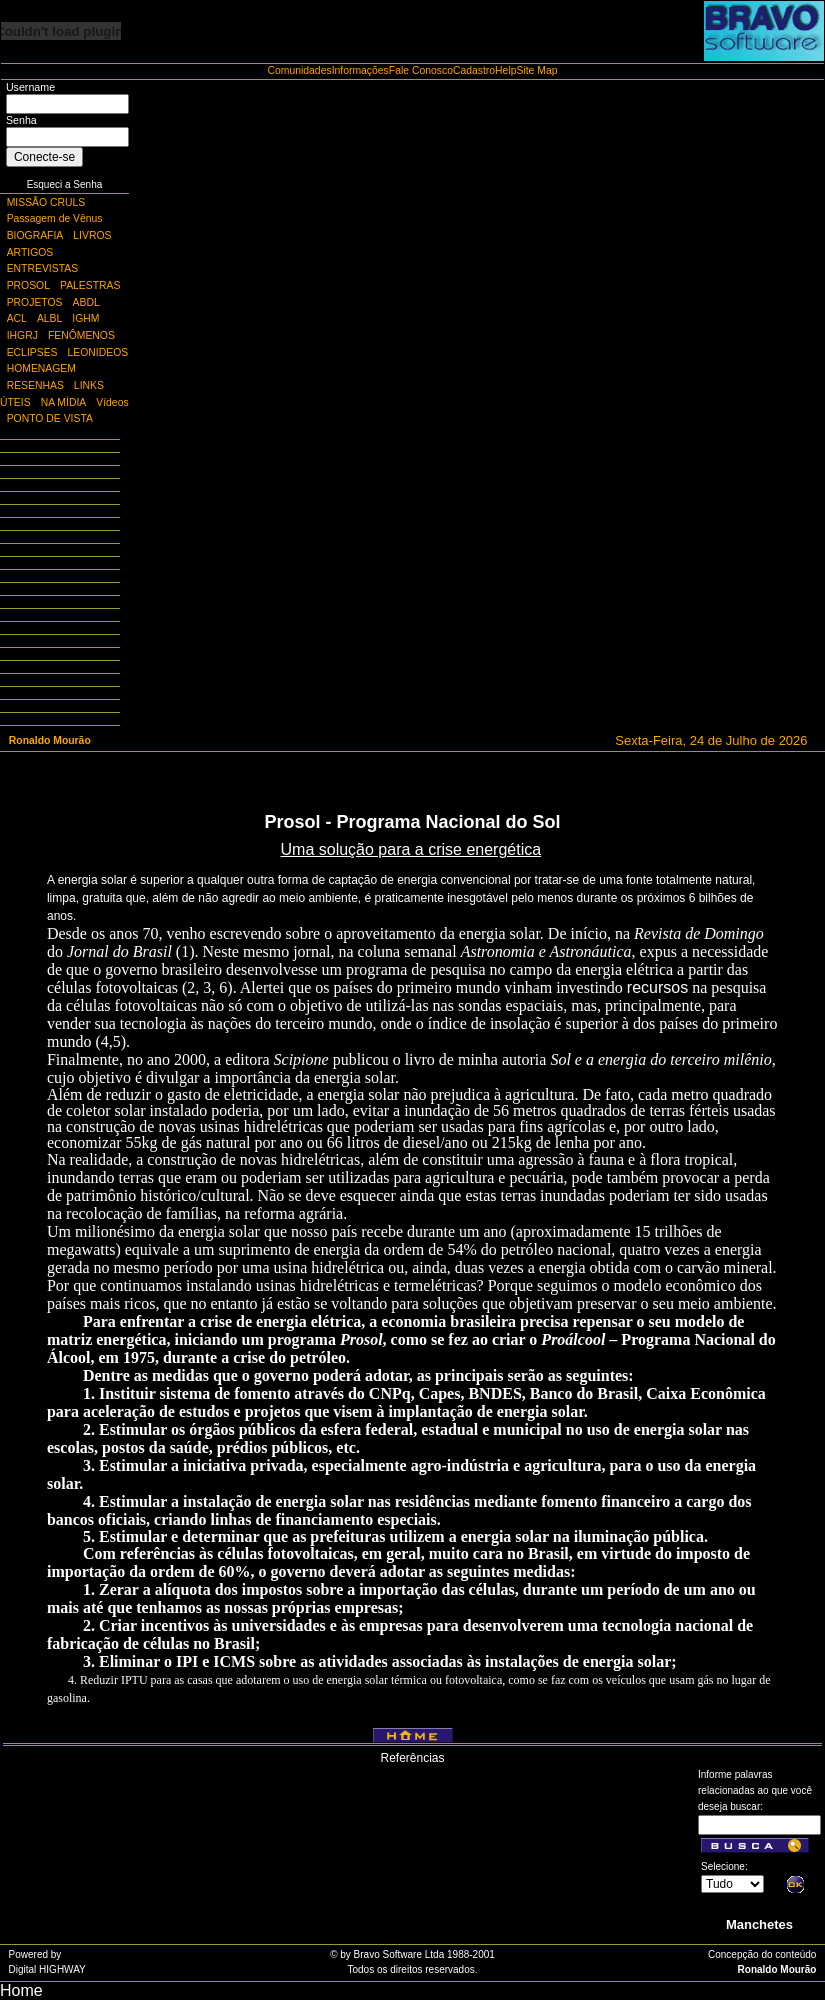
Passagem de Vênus (55, 218)
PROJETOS (35, 302)
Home (21, 1990)
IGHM (85, 318)
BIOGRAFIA (35, 235)
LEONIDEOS (98, 352)
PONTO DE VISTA (50, 418)
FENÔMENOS (81, 335)
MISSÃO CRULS (46, 202)
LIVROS (92, 235)
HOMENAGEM (41, 368)
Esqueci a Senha (65, 184)
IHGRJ (22, 335)
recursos (657, 987)
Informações (360, 70)
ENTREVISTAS (42, 268)
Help (505, 70)
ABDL (86, 302)
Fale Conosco (421, 70)
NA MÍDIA (64, 402)
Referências (412, 1758)
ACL (17, 318)
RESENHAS (35, 385)
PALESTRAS (90, 285)
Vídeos (112, 402)
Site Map (536, 70)
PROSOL (28, 285)
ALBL (49, 318)
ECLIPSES (32, 352)
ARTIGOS (30, 252)
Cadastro (474, 70)
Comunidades (300, 70)
